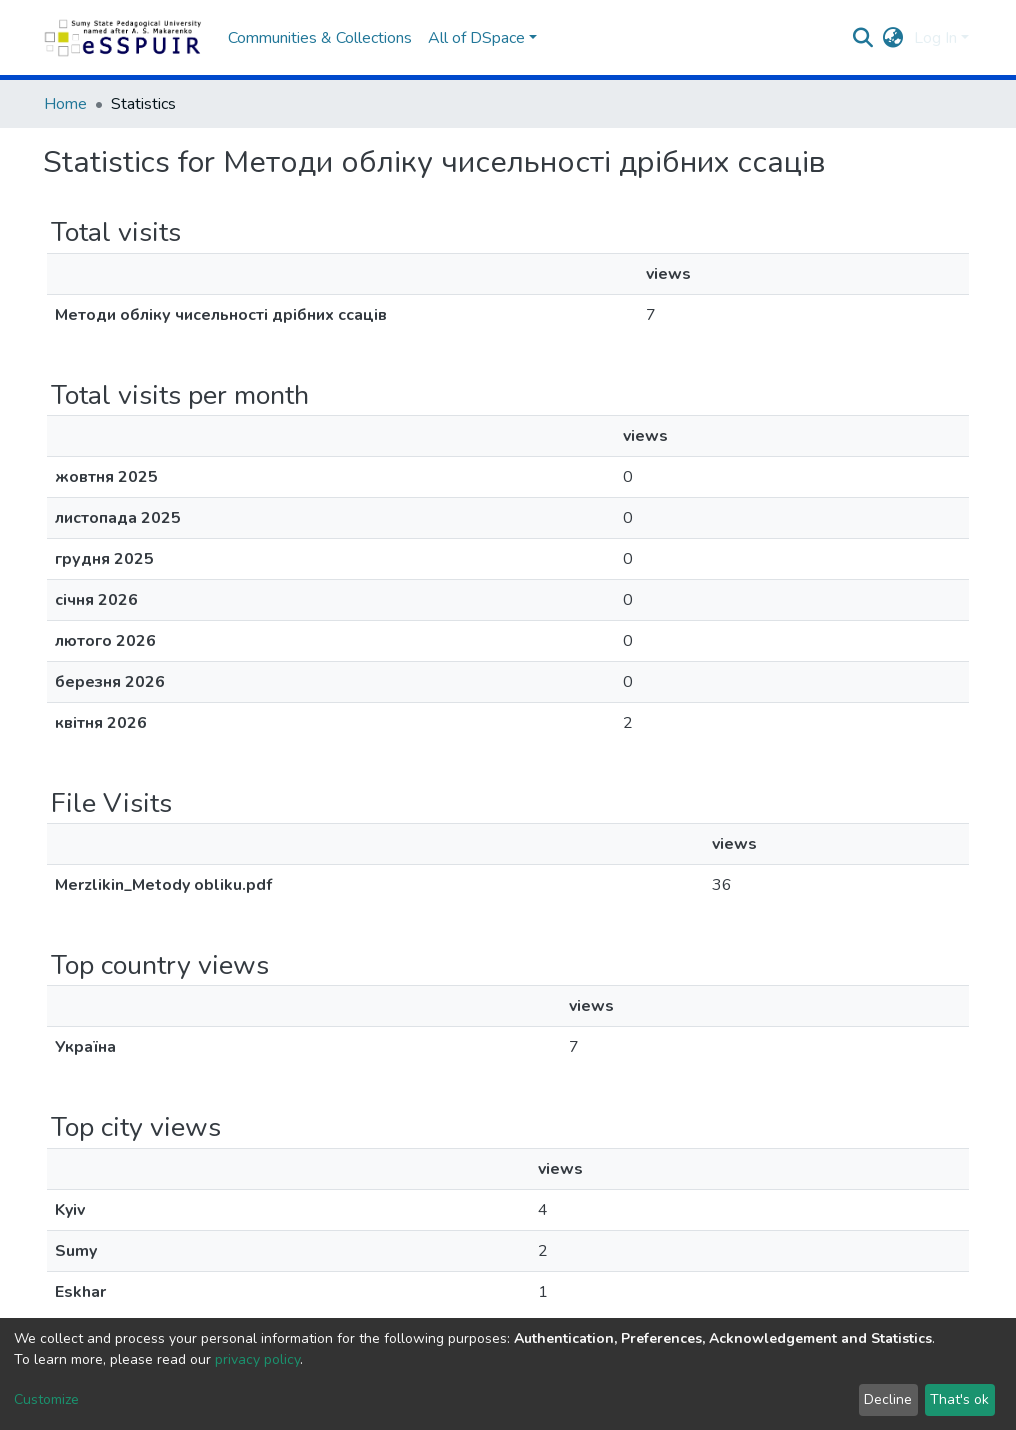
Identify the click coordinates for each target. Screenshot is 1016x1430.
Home (65, 104)
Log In (935, 38)
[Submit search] (863, 38)
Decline (888, 1399)
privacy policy (257, 1359)
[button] (893, 38)
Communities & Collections (320, 38)
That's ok (959, 1399)
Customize (46, 1399)
